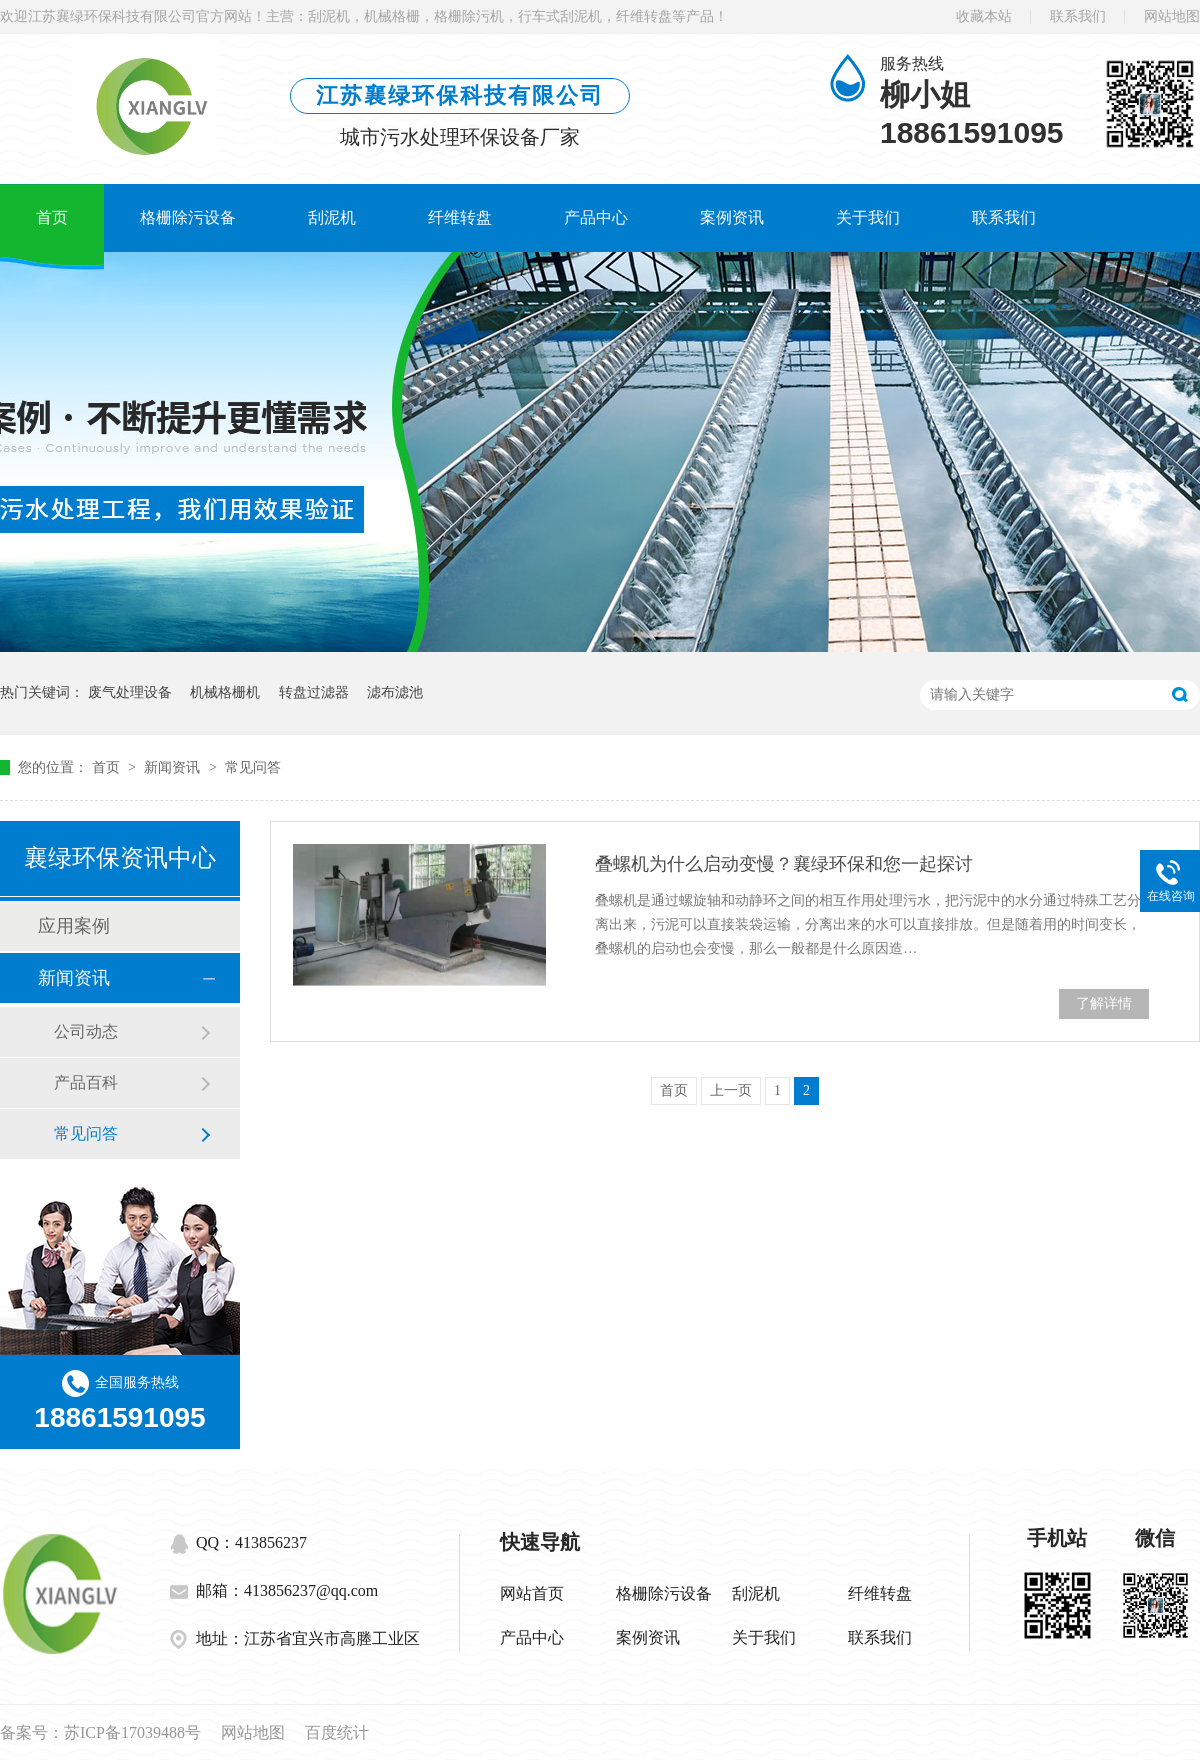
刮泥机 (332, 217)
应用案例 (74, 926)
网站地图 (1172, 16)
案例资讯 (732, 217)
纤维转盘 (460, 217)
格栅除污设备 (188, 217)
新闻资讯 (174, 767)
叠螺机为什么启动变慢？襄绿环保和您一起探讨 (784, 864)
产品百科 (86, 1082)
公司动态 (86, 1031)
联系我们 (1078, 16)
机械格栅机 (225, 692)
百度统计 (337, 1732)
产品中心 (596, 217)
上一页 (731, 1090)
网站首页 (532, 1593)
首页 (52, 217)
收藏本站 (984, 16)
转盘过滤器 (314, 692)
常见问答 (253, 767)
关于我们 (868, 217)
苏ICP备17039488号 (132, 1732)
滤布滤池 (395, 692)
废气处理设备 (130, 692)
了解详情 (1104, 1003)
